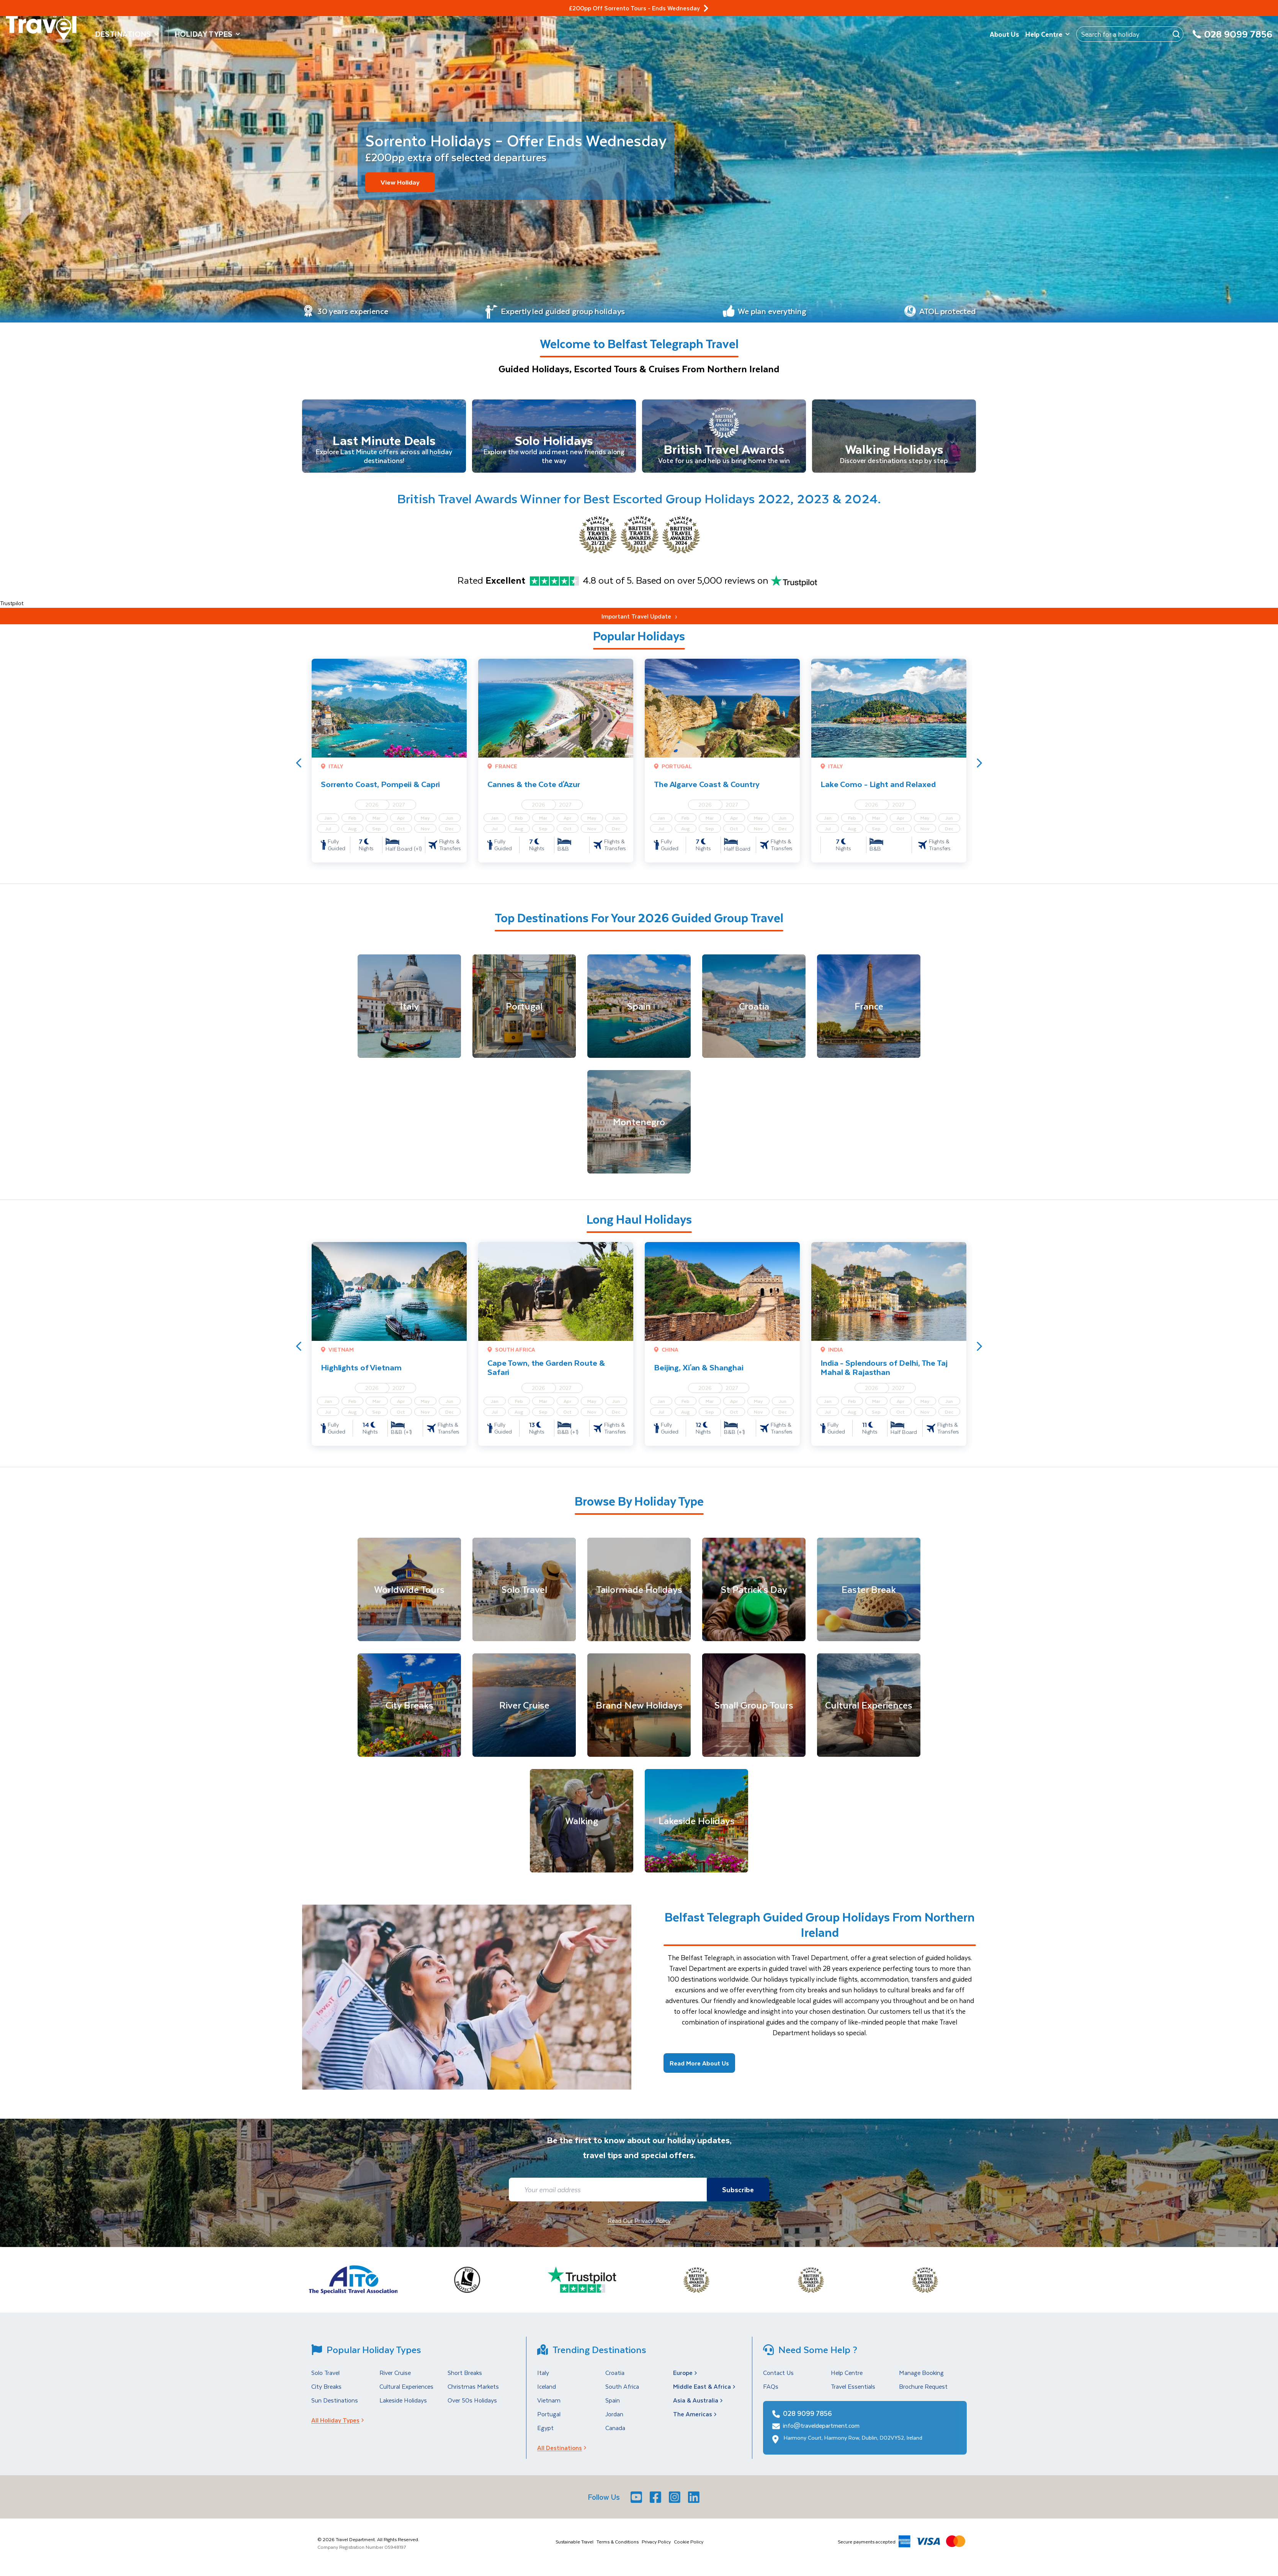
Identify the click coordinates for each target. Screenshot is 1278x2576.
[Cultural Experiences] (868, 1706)
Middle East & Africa (705, 2388)
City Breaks (326, 2388)
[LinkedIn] (694, 2498)
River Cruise (395, 2374)
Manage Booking (921, 2374)
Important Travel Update (639, 617)
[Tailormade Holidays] (639, 1591)
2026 (372, 806)
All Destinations (564, 2449)
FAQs (770, 2388)
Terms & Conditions (618, 2543)
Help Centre (1047, 34)
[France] (868, 1007)
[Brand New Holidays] (639, 1706)
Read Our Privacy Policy (639, 2222)
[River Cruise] (524, 1706)
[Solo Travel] (524, 1591)
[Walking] (581, 1822)
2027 (398, 806)
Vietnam (549, 2401)
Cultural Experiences (406, 2388)
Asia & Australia (698, 2401)
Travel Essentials (853, 2388)
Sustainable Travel (574, 2543)
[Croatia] (753, 1007)
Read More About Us (699, 2064)
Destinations (127, 34)
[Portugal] (524, 1007)
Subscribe (736, 2191)
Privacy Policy (656, 2543)
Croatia (614, 2374)
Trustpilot (11, 604)
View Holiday (400, 182)
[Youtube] (637, 2498)
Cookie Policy (688, 2543)
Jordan (614, 2415)
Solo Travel (325, 2374)
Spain (612, 2401)
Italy (543, 2374)
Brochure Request (923, 2388)
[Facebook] (656, 2498)
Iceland (546, 2388)
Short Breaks (465, 2374)
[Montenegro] (639, 1123)
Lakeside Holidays (403, 2401)
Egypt (545, 2429)
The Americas (695, 2415)
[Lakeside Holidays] (696, 1822)
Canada (615, 2429)
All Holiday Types (340, 2421)
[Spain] (639, 1007)
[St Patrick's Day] (753, 1591)
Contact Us (778, 2374)
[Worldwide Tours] (409, 1591)
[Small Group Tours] (753, 1706)
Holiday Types (207, 34)
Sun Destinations (334, 2401)
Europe (686, 2374)
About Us (1004, 34)
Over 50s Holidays (472, 2401)
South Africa (622, 2388)
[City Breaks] (409, 1706)
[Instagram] (675, 2498)
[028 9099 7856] (1232, 38)
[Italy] (409, 1007)
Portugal (549, 2415)
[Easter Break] (868, 1591)
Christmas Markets (473, 2388)
